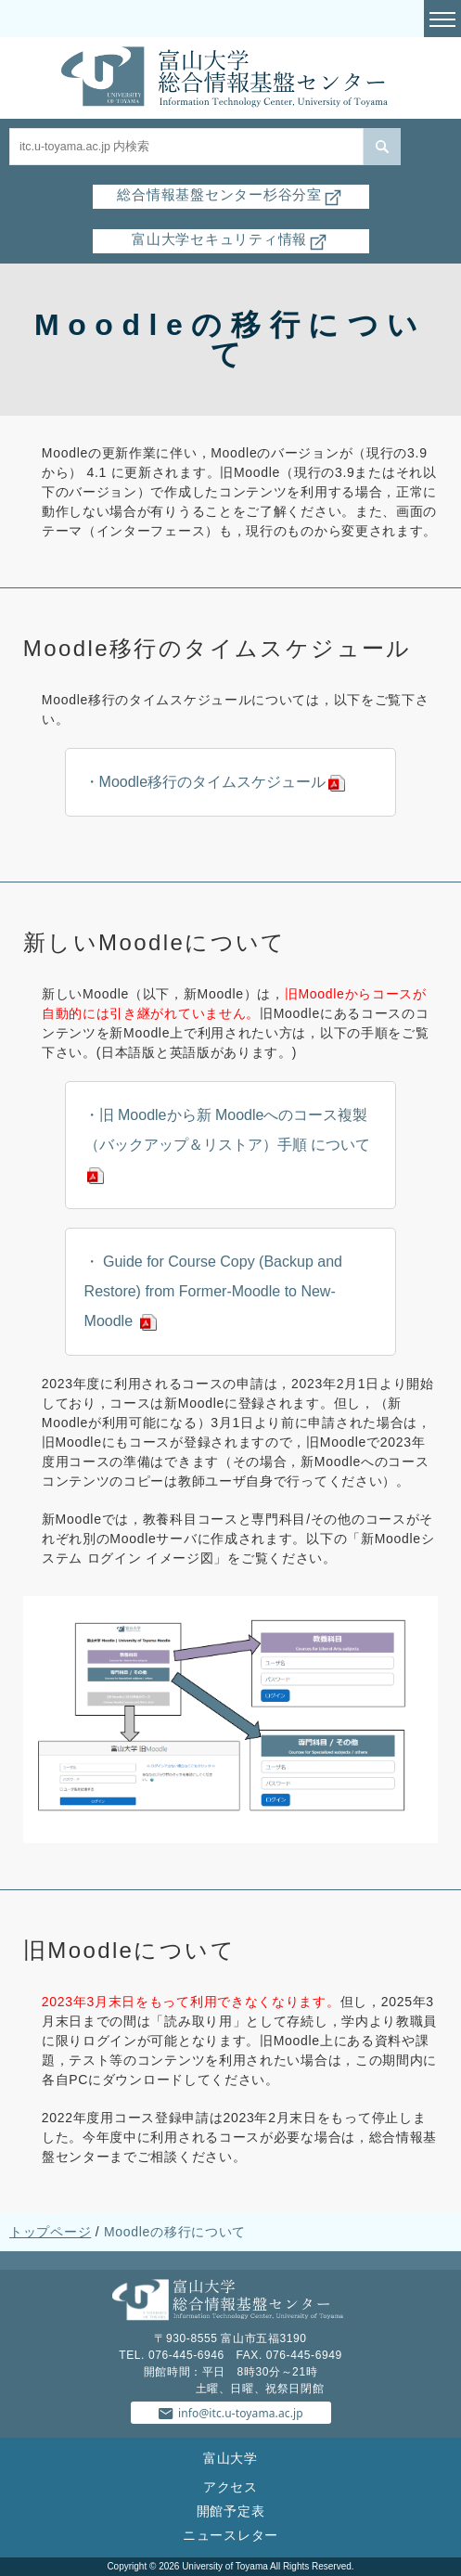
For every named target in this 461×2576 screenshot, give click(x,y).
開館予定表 (231, 2511)
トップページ (50, 2231)
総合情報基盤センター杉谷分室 (230, 194)
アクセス (230, 2486)
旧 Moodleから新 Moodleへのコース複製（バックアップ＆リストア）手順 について (227, 1130)
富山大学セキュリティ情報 (230, 239)
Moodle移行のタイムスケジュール (212, 782)
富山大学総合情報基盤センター (230, 77)
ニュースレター (230, 2535)
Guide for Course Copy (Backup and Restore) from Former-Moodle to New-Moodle (213, 1291)
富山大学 (230, 2458)
